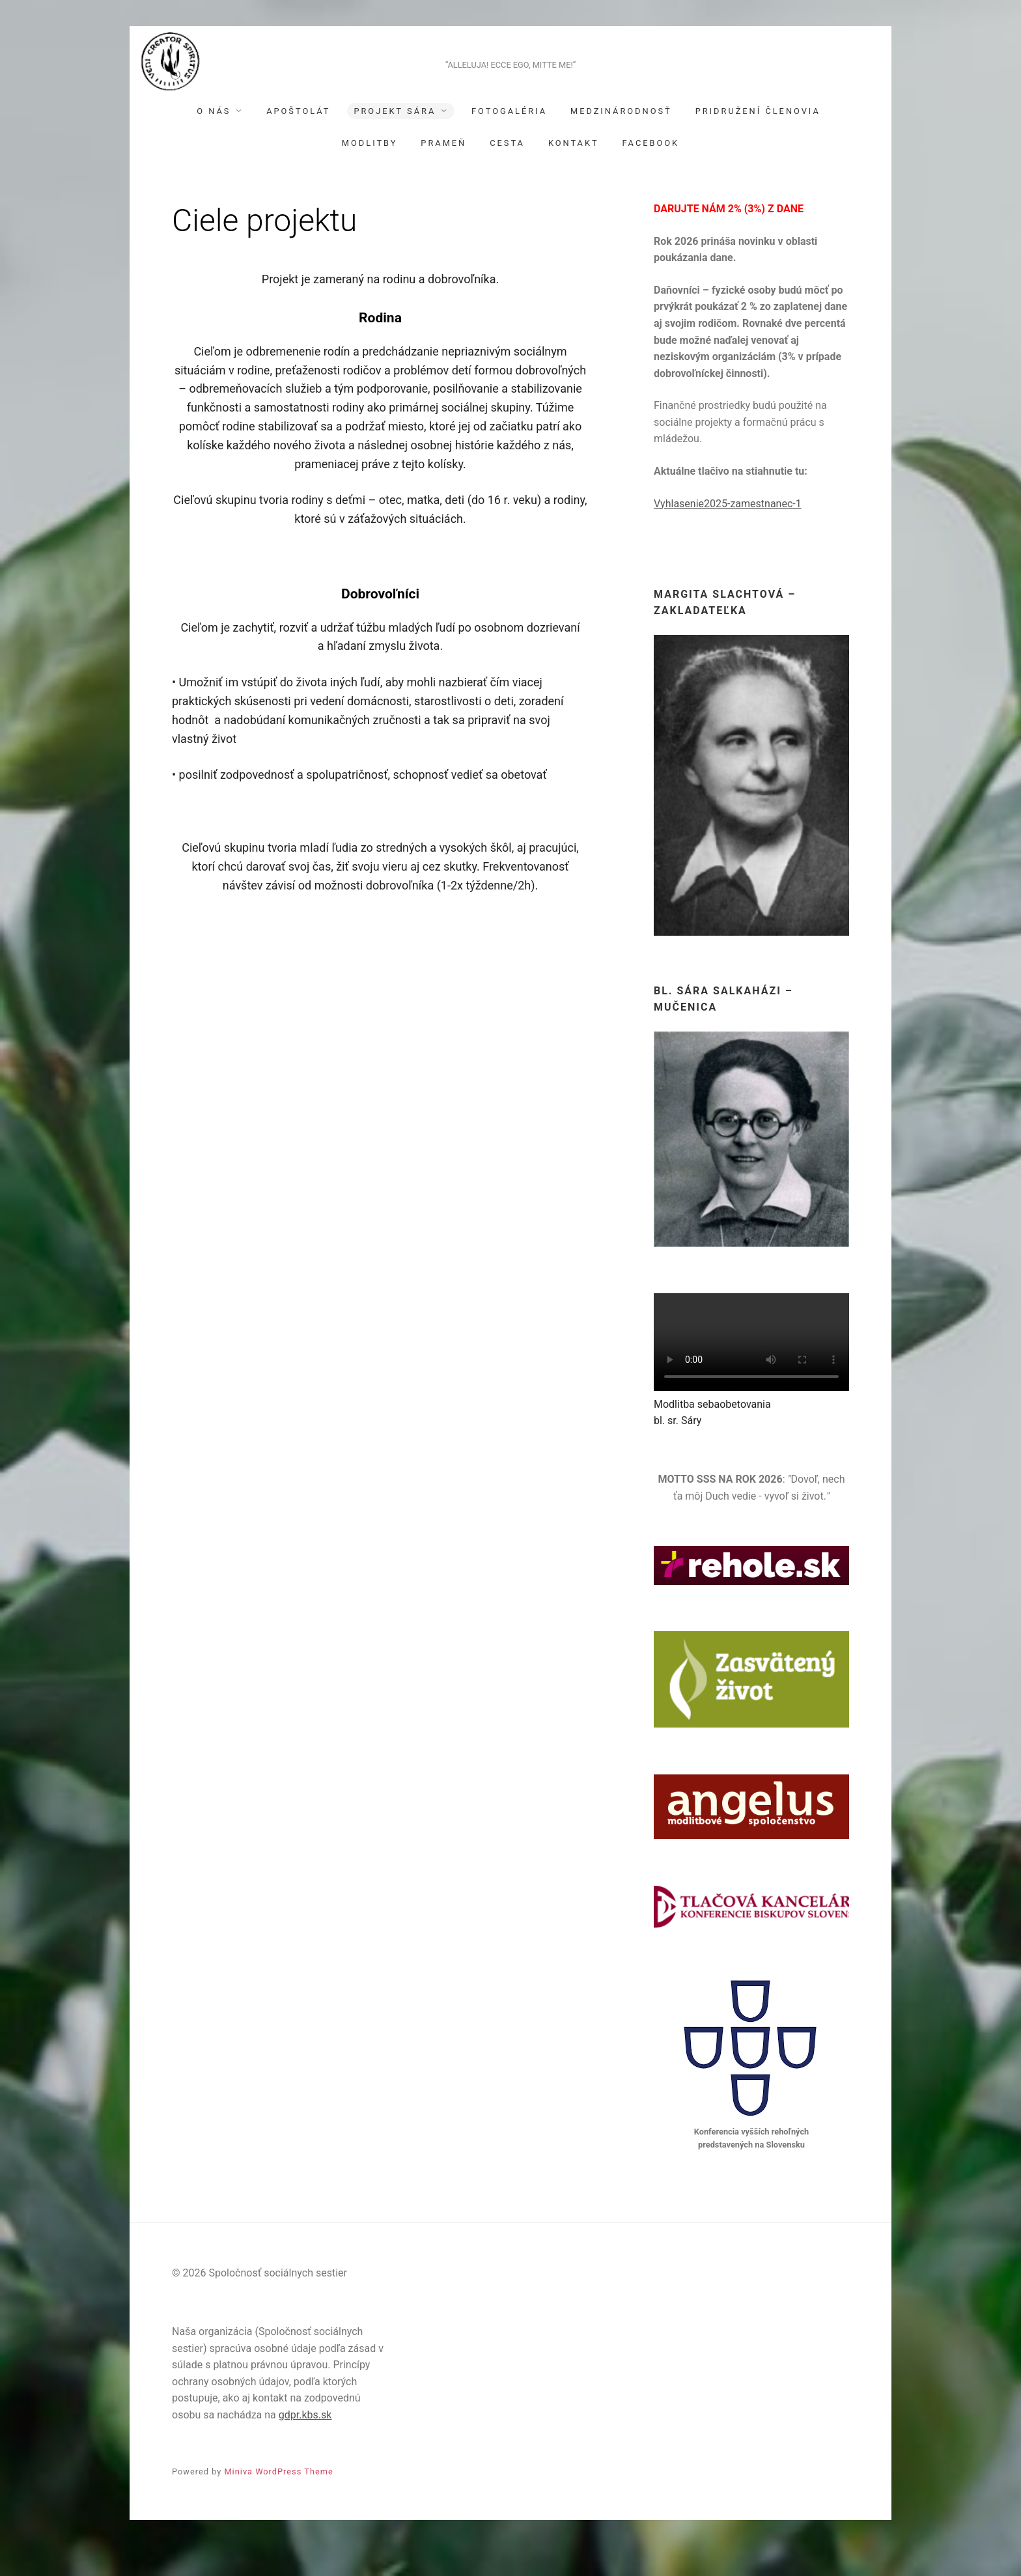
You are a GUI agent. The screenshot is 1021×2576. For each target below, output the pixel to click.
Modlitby (370, 173)
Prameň (443, 173)
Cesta (507, 173)
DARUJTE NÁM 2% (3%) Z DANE (729, 238)
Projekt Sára (395, 141)
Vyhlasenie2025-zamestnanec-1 (728, 533)
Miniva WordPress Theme (278, 2501)
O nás (214, 141)
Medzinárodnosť (621, 141)
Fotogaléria (509, 141)
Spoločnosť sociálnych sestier (510, 73)
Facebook (651, 173)
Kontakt (573, 173)
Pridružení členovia (757, 141)
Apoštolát (298, 141)
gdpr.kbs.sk (305, 2445)
